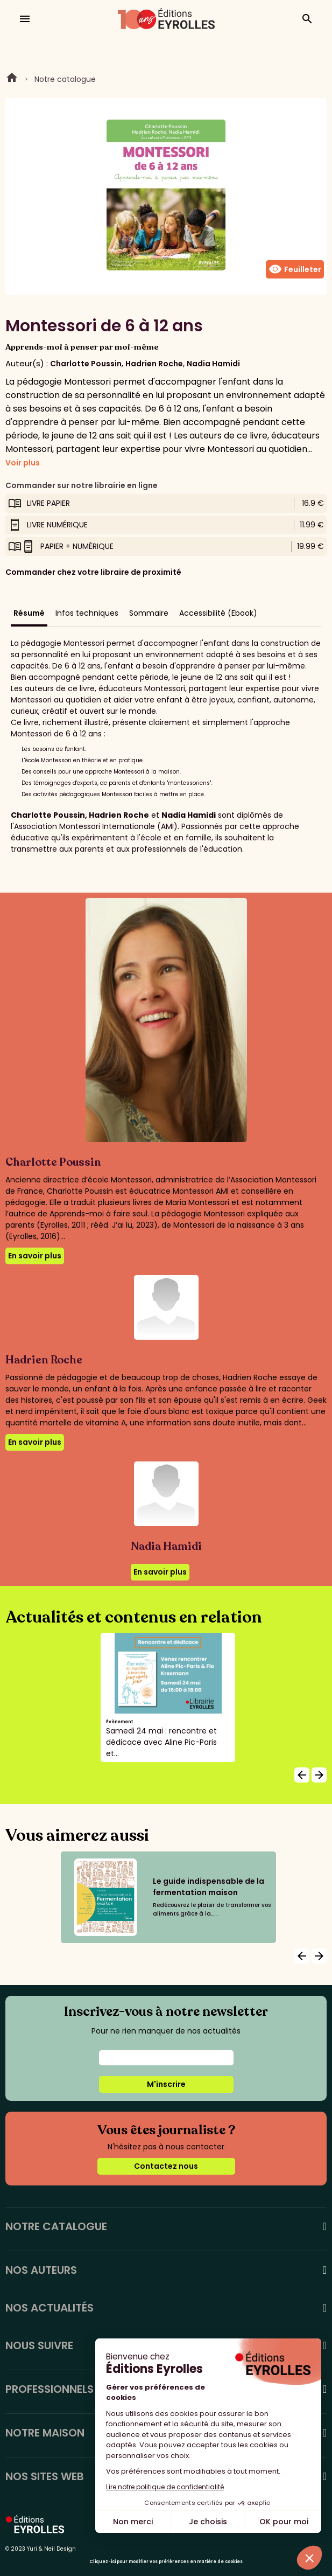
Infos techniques (86, 613)
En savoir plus (34, 1255)
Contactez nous (166, 2166)
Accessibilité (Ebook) (218, 613)
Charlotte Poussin (86, 363)
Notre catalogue (65, 79)
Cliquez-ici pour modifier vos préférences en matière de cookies (166, 2562)
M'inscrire (166, 2084)
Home (11, 79)
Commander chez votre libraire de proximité (93, 572)
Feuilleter (295, 269)
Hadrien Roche (154, 363)
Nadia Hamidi (213, 363)
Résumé (29, 613)
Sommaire (148, 613)
